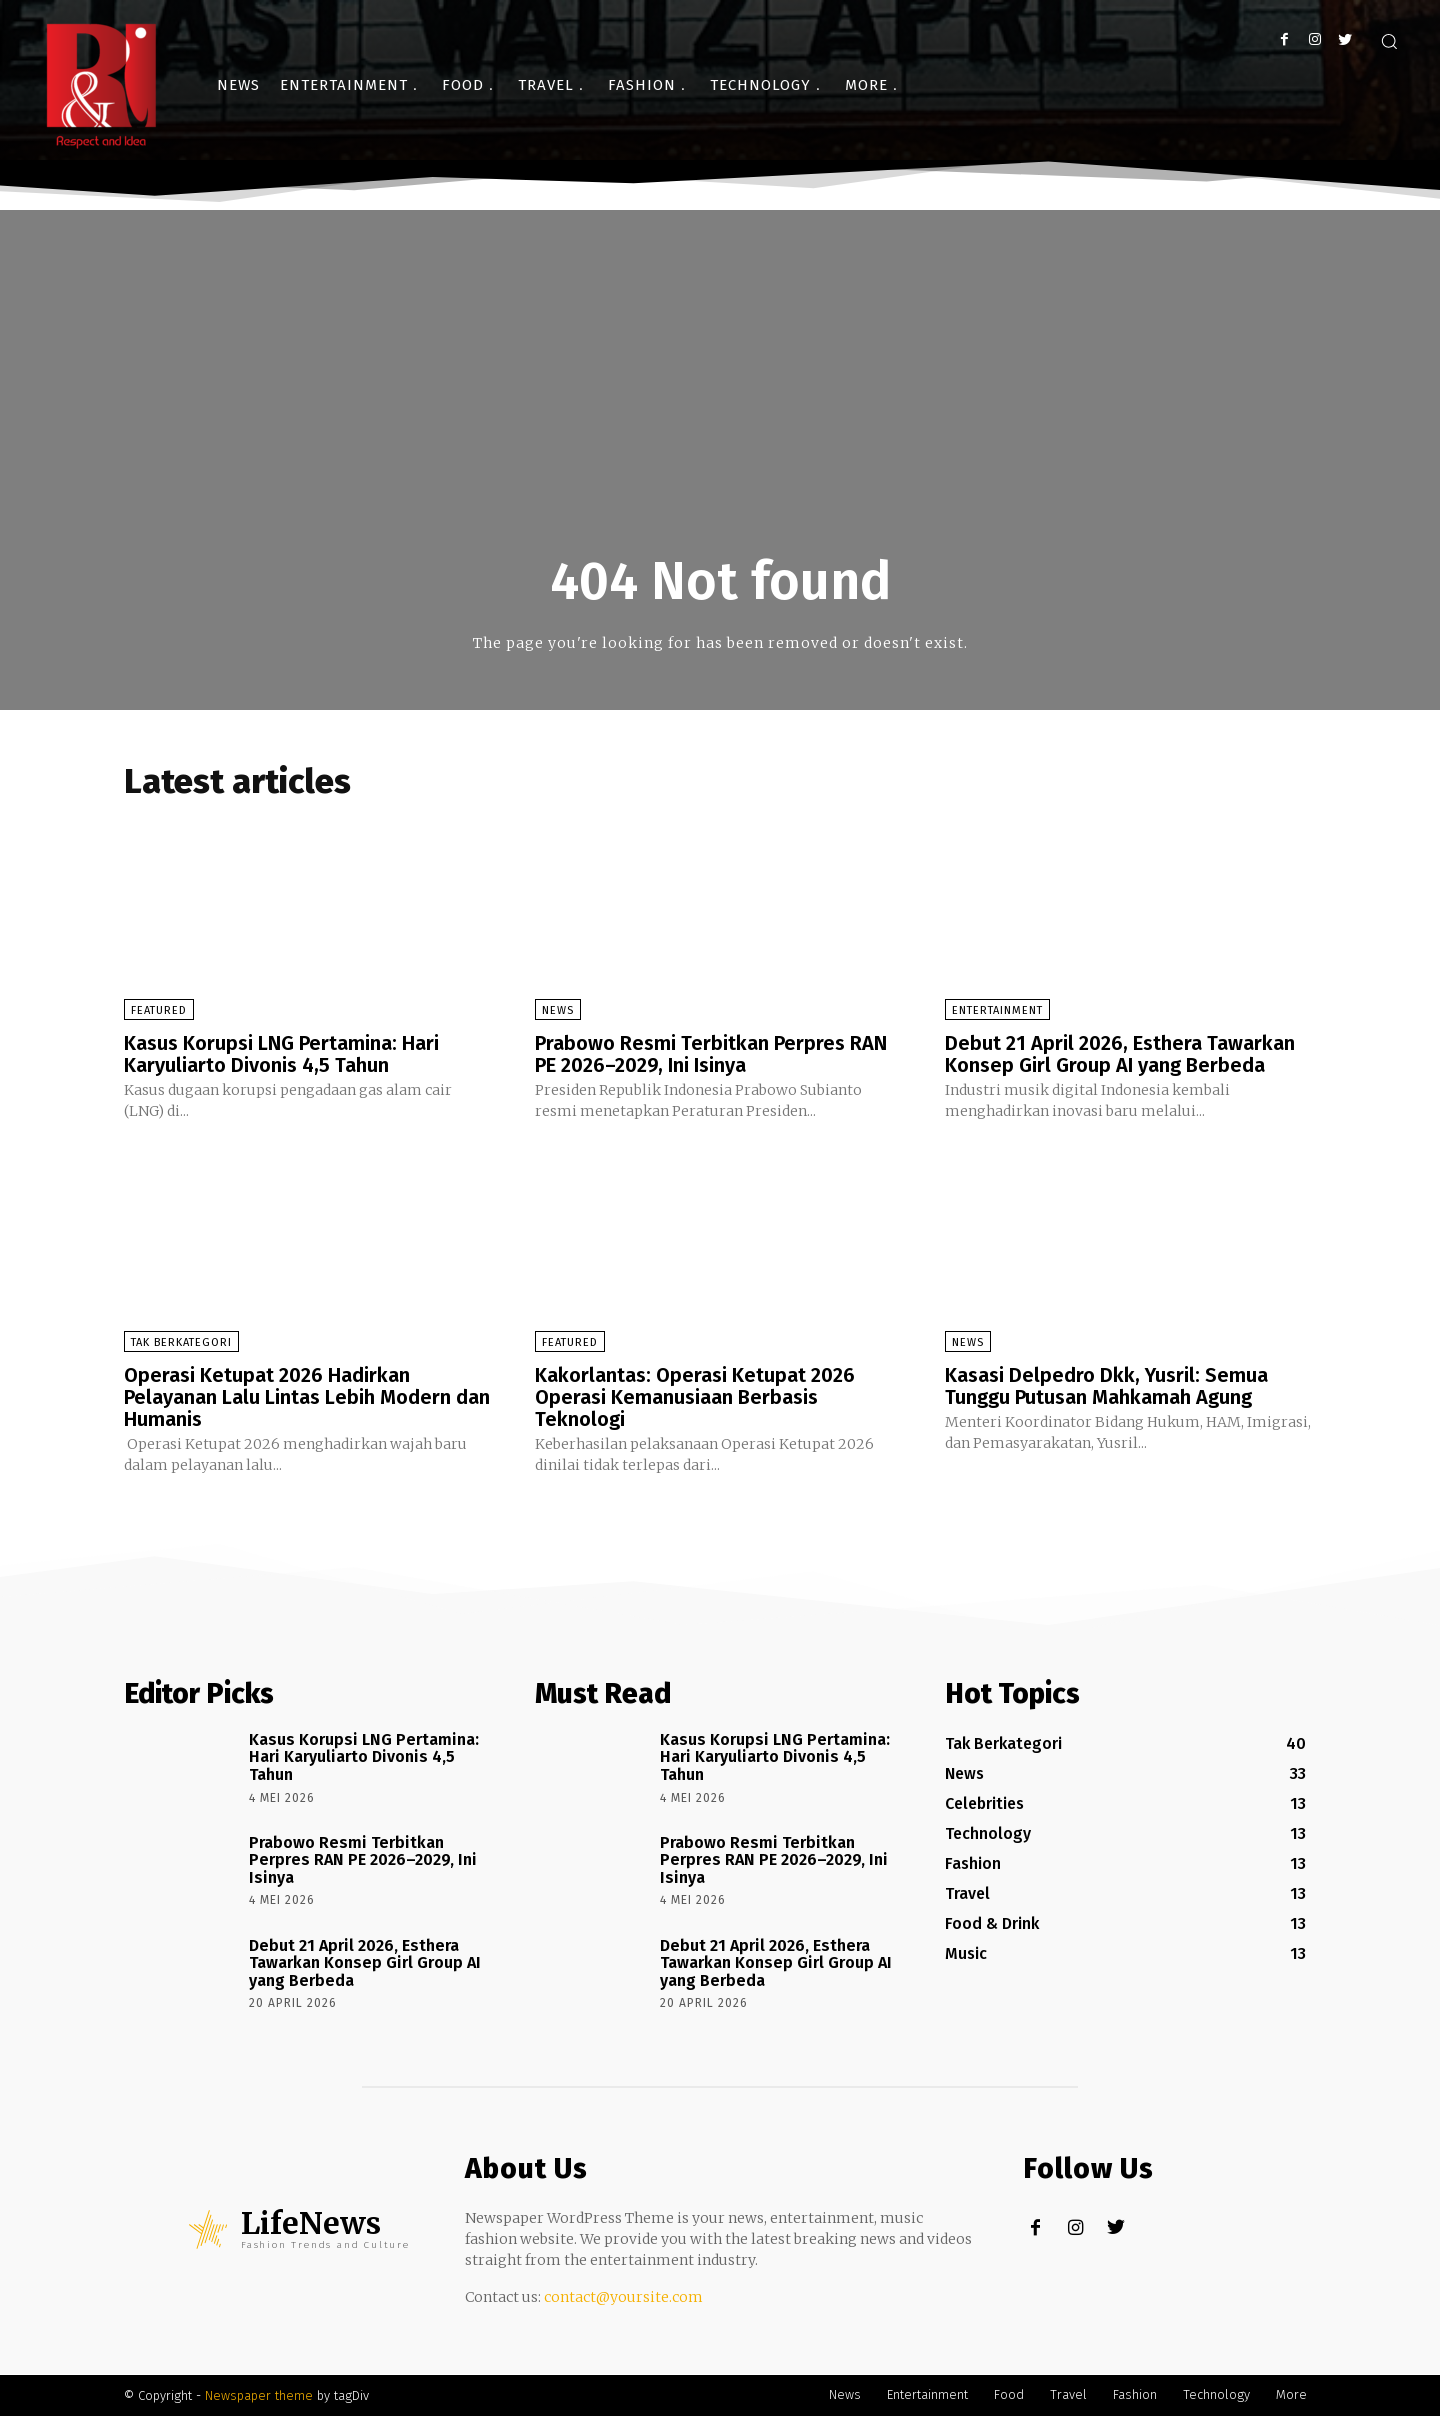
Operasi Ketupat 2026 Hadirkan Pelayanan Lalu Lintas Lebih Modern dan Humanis (307, 1397)
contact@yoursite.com (623, 2297)
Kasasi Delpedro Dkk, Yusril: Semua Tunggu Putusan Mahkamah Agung (1106, 1386)
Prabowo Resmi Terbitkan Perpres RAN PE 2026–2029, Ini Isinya (711, 1054)
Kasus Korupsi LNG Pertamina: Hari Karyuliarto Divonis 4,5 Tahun (281, 1054)
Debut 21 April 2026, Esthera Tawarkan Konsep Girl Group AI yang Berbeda (1120, 1054)
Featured (159, 1010)
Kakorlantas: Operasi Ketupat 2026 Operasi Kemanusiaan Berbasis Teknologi (695, 1397)
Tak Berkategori (181, 1342)
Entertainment (997, 1010)
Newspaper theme (259, 2395)
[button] (1389, 41)
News (558, 1010)
